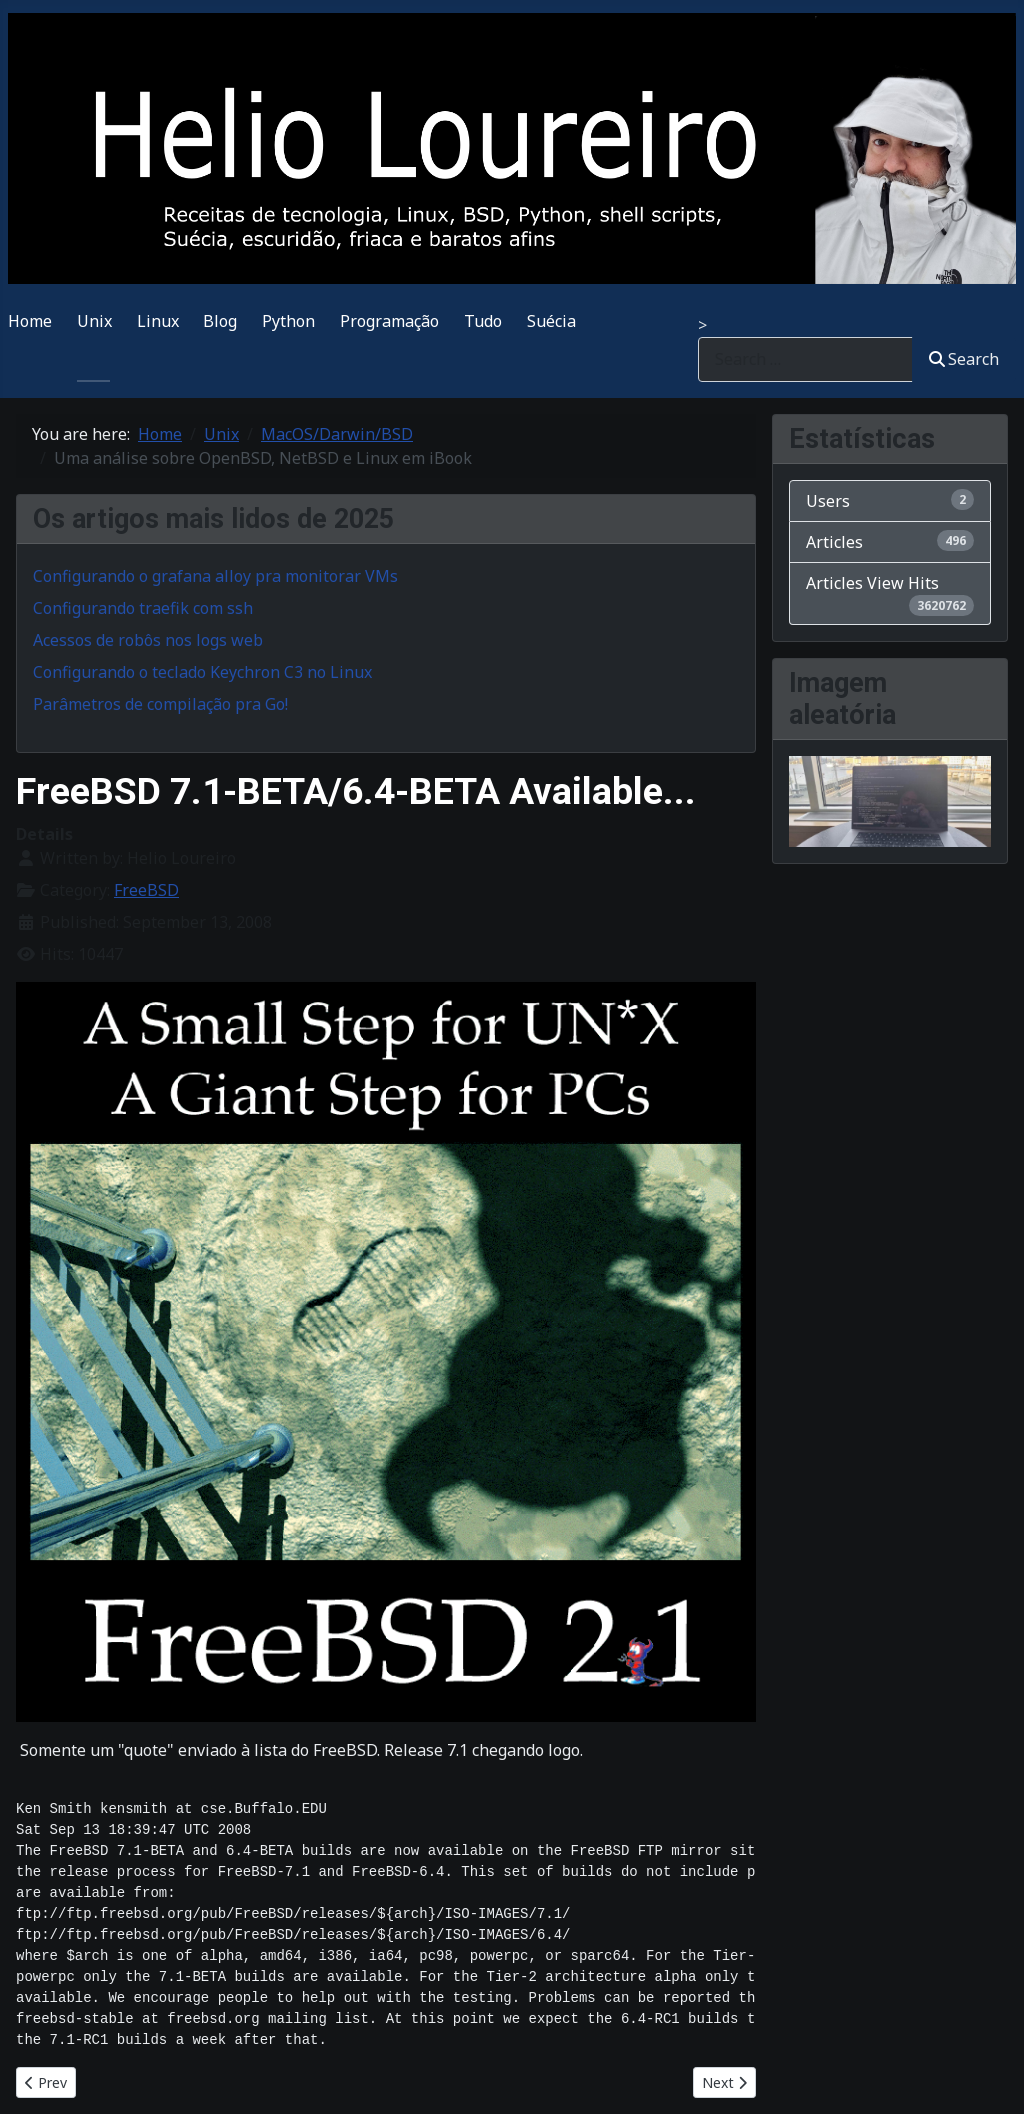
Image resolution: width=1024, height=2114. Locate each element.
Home (30, 321)
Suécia (551, 321)
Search (964, 359)
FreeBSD (146, 890)
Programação (389, 321)
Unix (94, 321)
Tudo (483, 321)
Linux (158, 321)
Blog (220, 321)
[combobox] (805, 359)
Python (288, 321)
